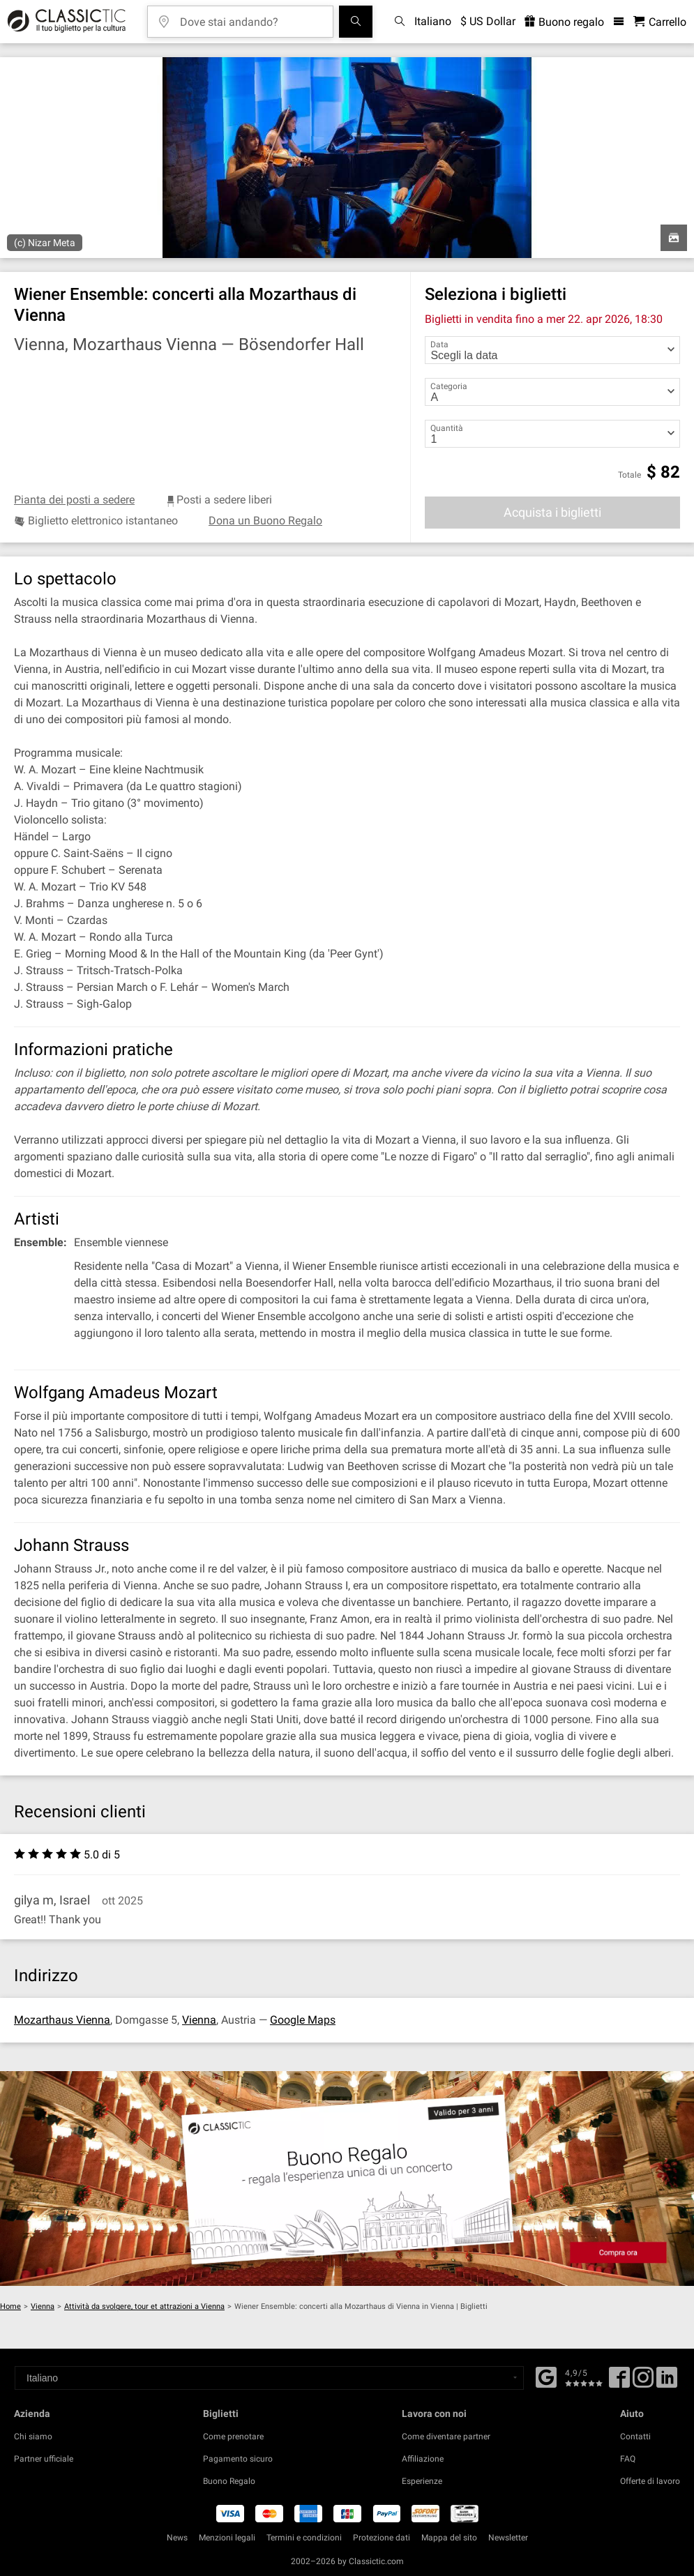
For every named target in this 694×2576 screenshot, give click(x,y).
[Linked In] (666, 2382)
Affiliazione (423, 2459)
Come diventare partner (446, 2436)
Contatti (635, 2436)
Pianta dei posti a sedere (74, 499)
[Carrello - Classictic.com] (659, 22)
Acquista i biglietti (552, 512)
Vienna (199, 2019)
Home (10, 2306)
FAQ (627, 2459)
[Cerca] (355, 22)
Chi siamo (33, 2436)
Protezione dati (381, 2538)
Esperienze (422, 2481)
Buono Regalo (229, 2481)
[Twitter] (643, 2382)
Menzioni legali (227, 2538)
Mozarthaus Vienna (62, 2019)
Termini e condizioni (304, 2538)
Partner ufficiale (43, 2459)
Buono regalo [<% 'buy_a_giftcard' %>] (564, 22)
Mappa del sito (449, 2538)
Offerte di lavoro (650, 2481)
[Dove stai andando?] (250, 17)
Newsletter (508, 2538)
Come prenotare (233, 2436)
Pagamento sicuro (238, 2459)
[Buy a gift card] (347, 2179)
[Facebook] (546, 2375)
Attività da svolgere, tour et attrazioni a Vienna (144, 2306)
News (177, 2538)
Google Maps (302, 2019)
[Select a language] (269, 2378)
